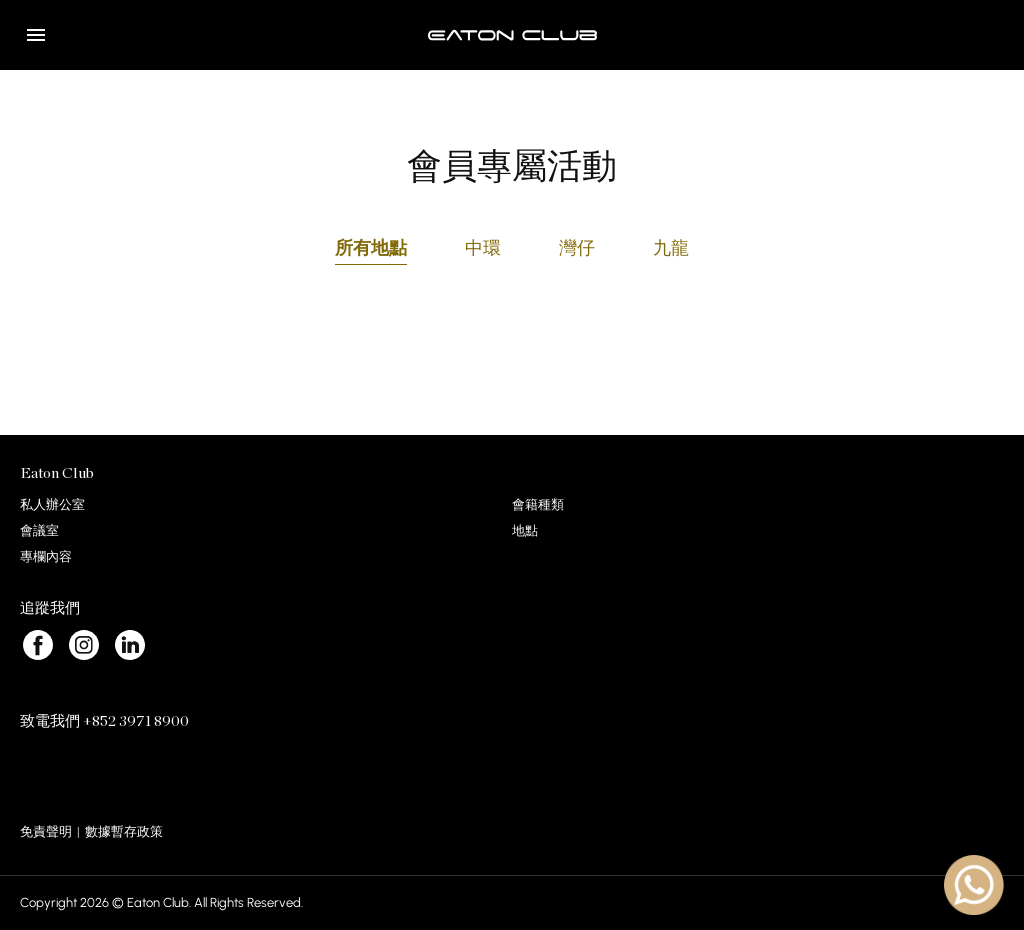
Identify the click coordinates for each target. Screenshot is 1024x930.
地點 (525, 530)
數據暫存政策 (124, 831)
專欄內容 (46, 556)
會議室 (39, 530)
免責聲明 (46, 831)
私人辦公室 (52, 504)
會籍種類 (538, 504)
